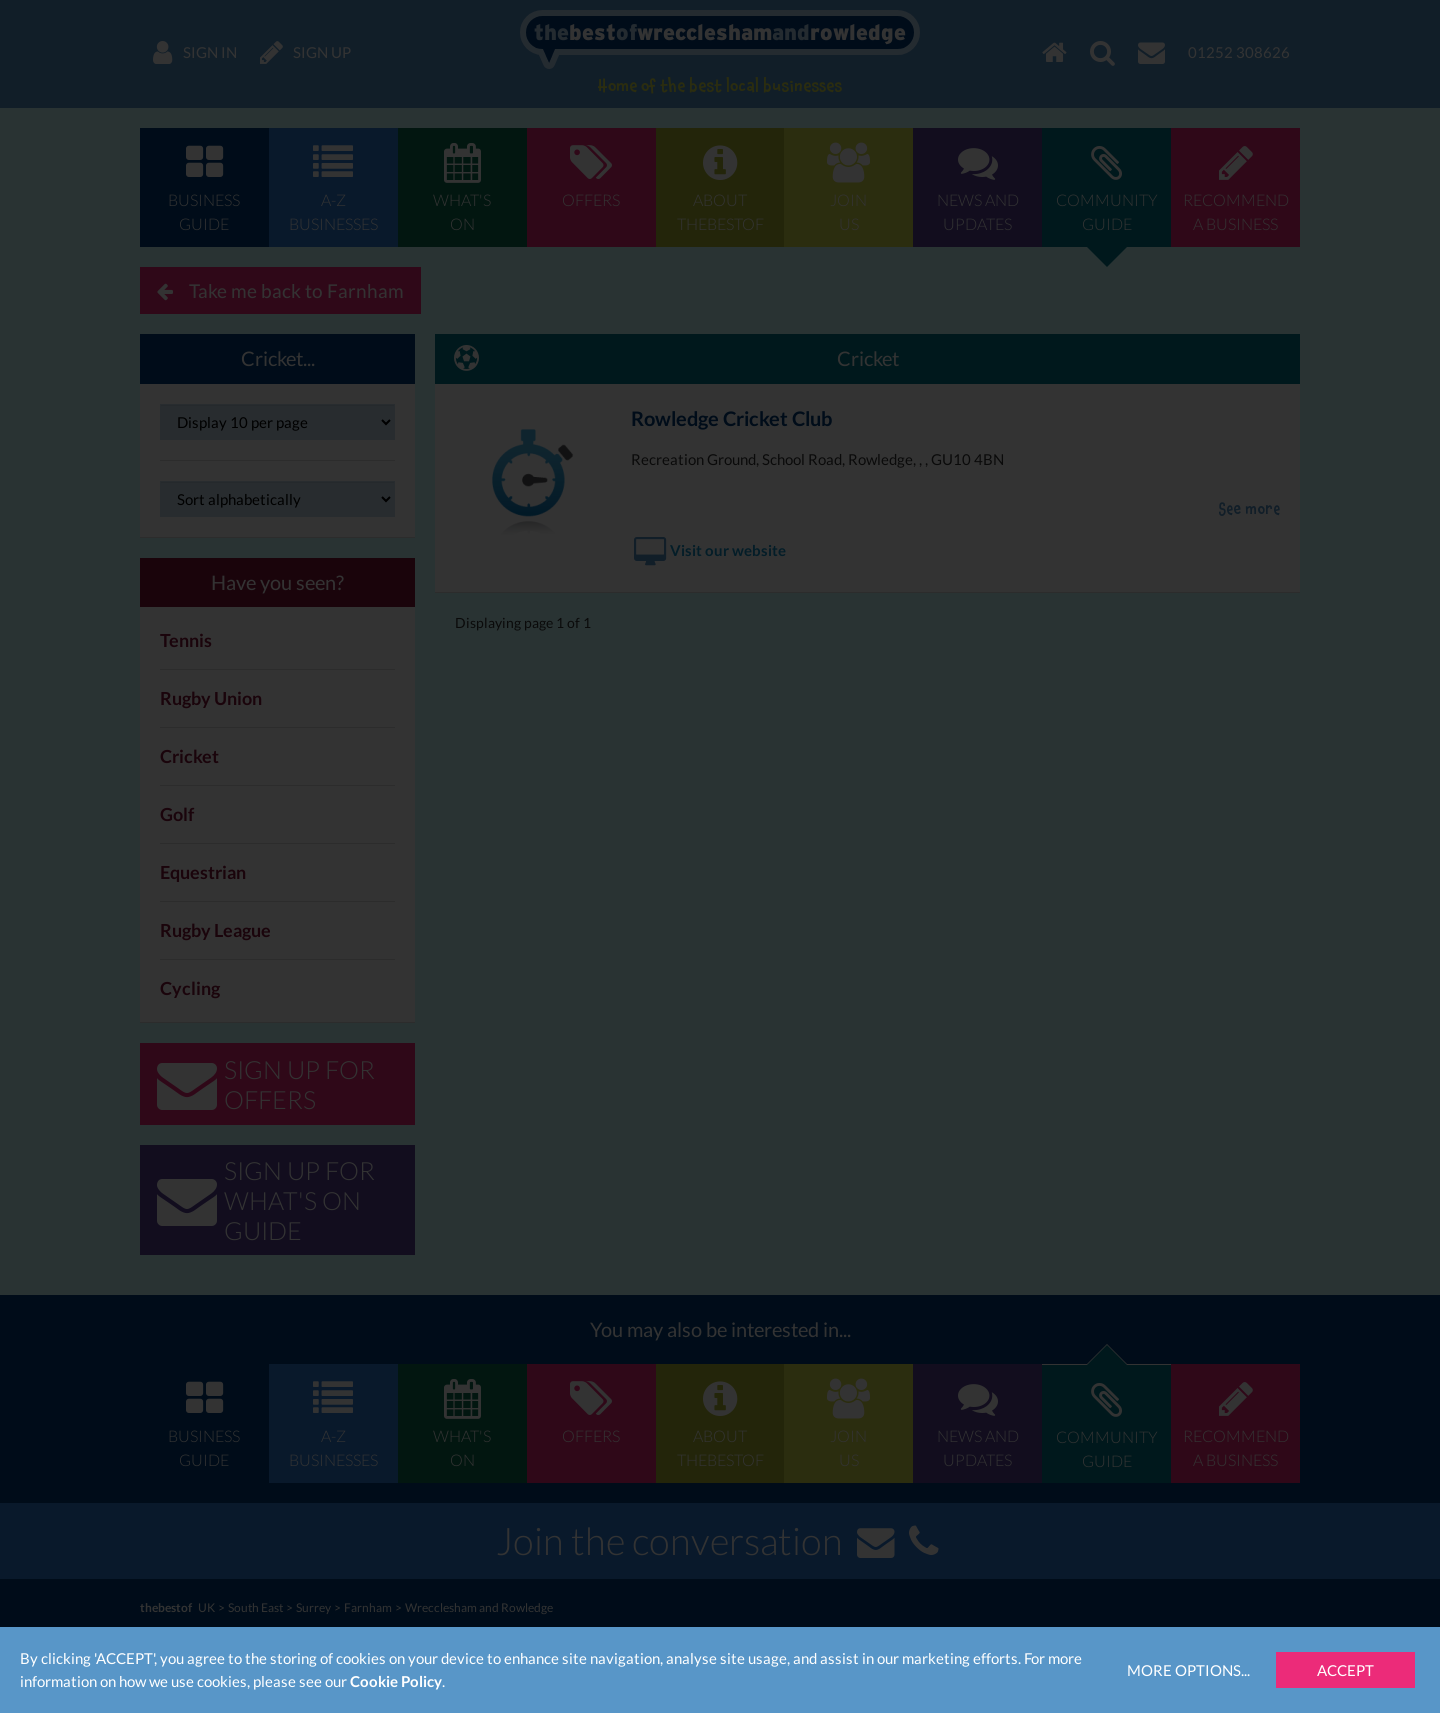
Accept (1345, 1670)
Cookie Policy (396, 1681)
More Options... (1188, 1670)
